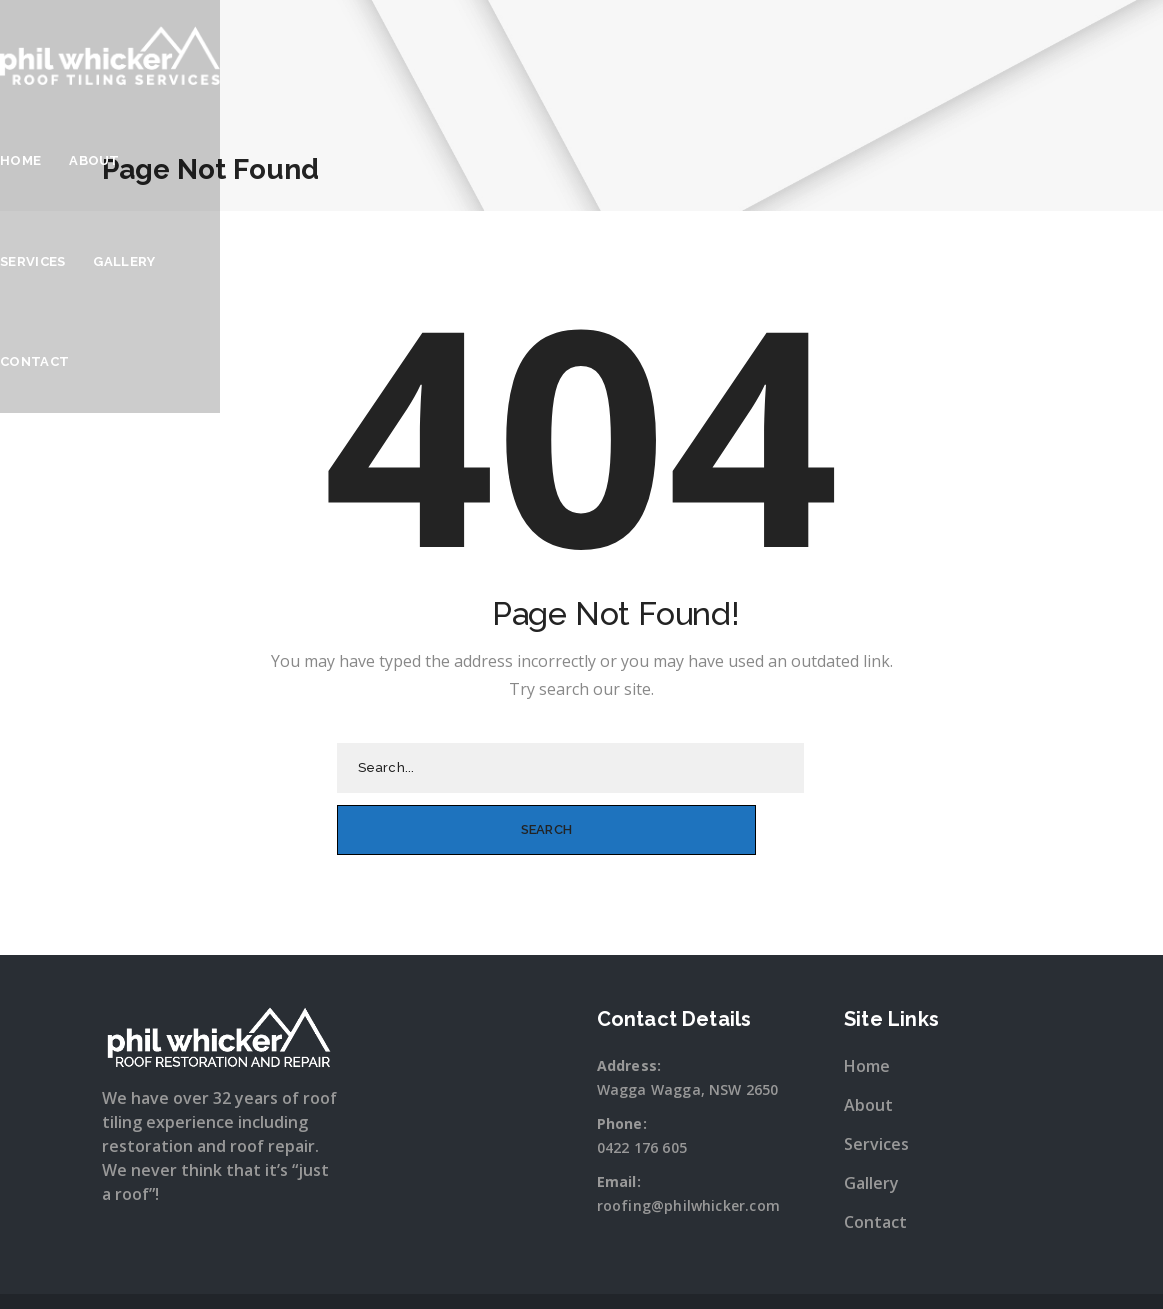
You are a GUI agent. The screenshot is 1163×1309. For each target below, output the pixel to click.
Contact (1026, 49)
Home (681, 49)
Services (841, 49)
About (755, 49)
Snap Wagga (621, 1272)
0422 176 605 (642, 1085)
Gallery (933, 49)
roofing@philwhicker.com (689, 1143)
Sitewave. (791, 1272)
